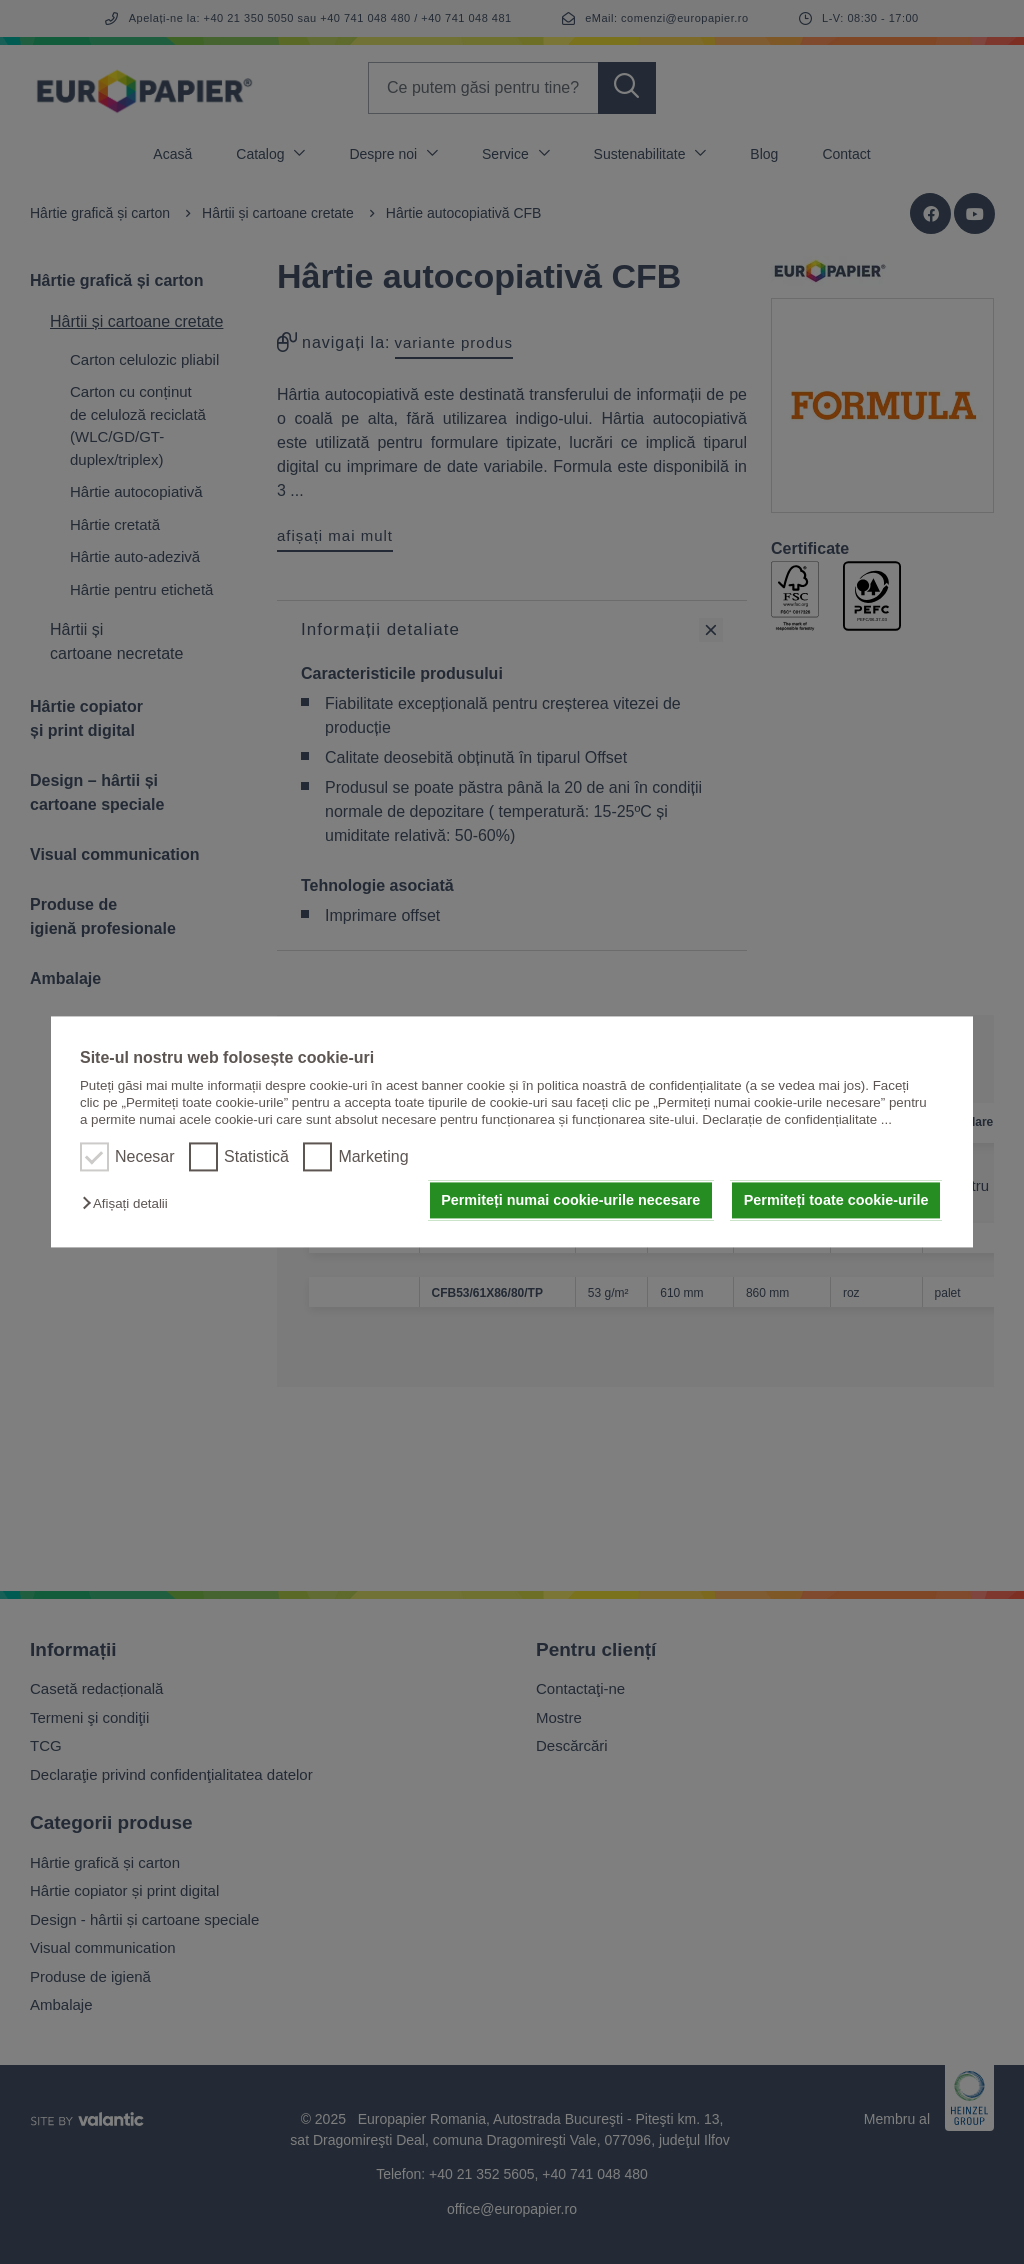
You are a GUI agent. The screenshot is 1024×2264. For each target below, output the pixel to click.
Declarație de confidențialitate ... (797, 1120)
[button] (129, 1203)
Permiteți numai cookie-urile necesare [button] (570, 1200)
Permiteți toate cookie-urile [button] (836, 1200)
